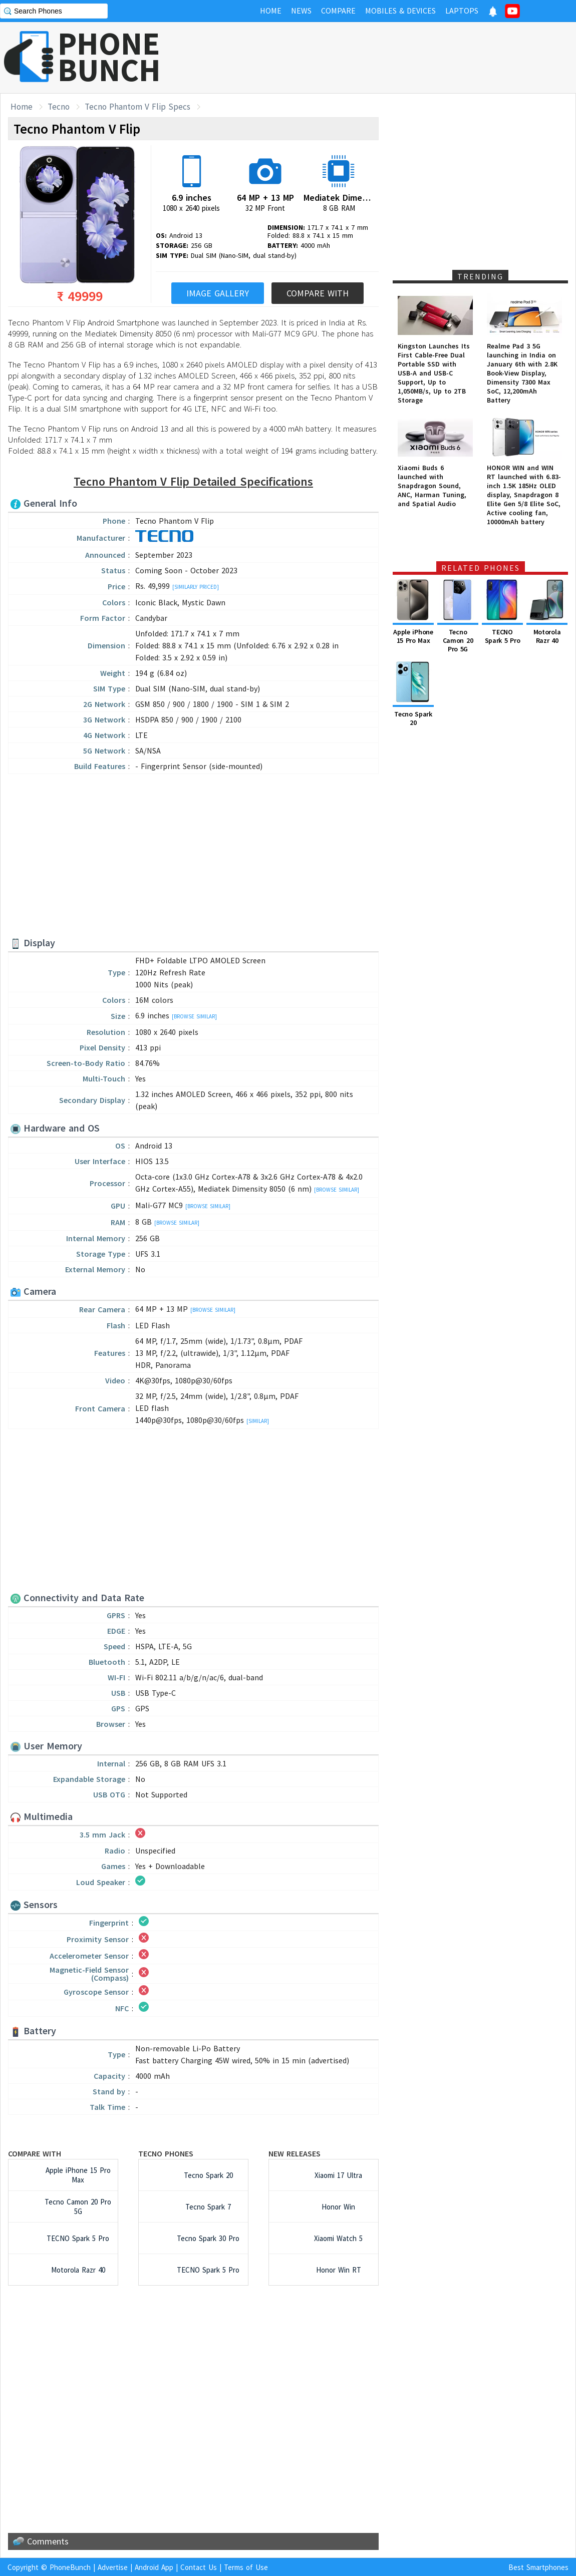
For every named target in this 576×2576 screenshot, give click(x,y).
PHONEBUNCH (109, 56)
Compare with (34, 2153)
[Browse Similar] (194, 1016)
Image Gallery (217, 293)
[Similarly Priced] (195, 586)
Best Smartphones (538, 2567)
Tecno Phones (165, 2153)
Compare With (317, 293)
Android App (154, 2567)
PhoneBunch (70, 2567)
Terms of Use (246, 2567)
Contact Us (198, 2567)
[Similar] (257, 1420)
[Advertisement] (393, 57)
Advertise (113, 2567)
